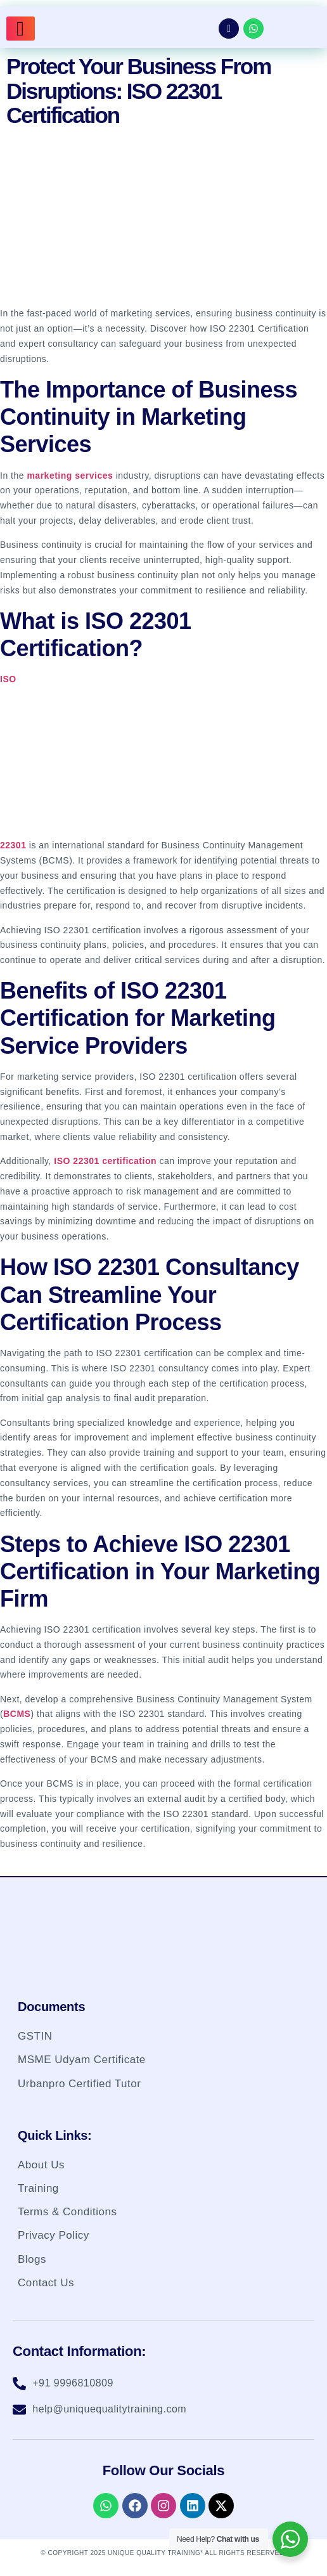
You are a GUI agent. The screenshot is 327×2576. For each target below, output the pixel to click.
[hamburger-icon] (20, 28)
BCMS (16, 1714)
